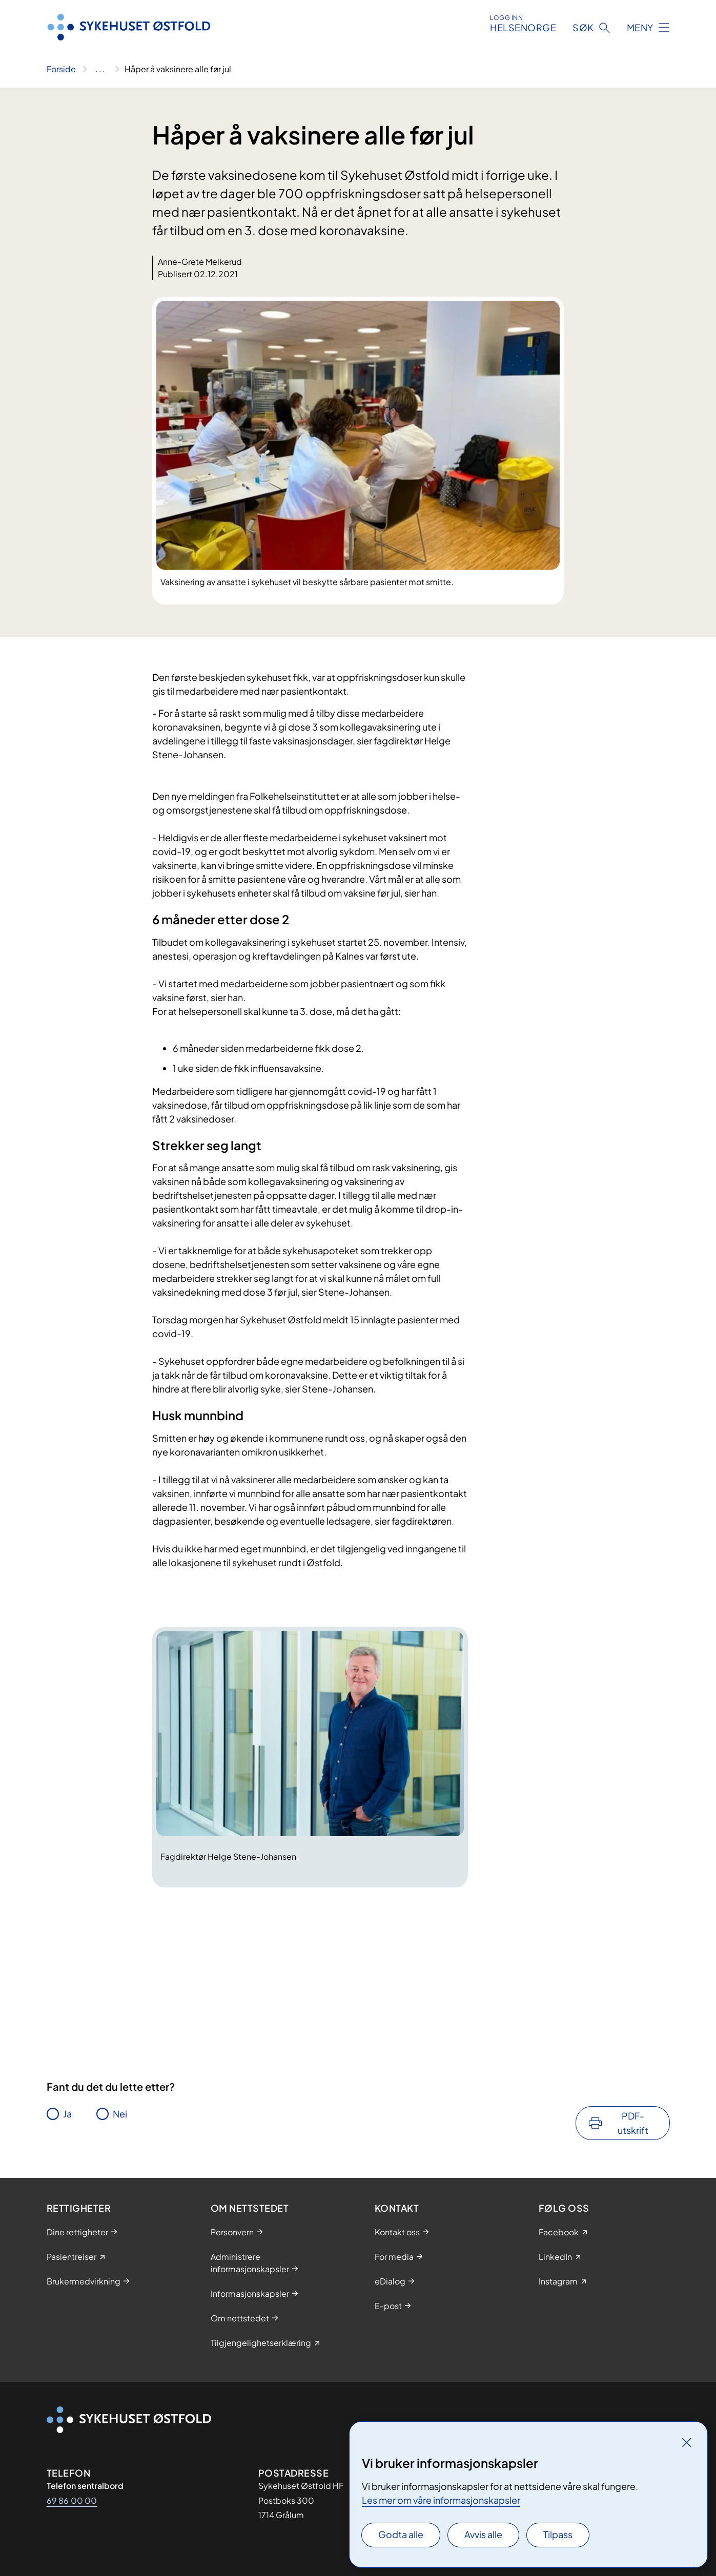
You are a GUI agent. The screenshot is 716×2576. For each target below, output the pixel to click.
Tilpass (557, 2534)
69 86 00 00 (72, 2500)
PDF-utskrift (633, 2123)
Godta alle (400, 2534)
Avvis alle (483, 2534)
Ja (67, 2114)
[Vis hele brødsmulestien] (100, 69)
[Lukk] (687, 2442)
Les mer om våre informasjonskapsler (441, 2500)
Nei (120, 2114)
